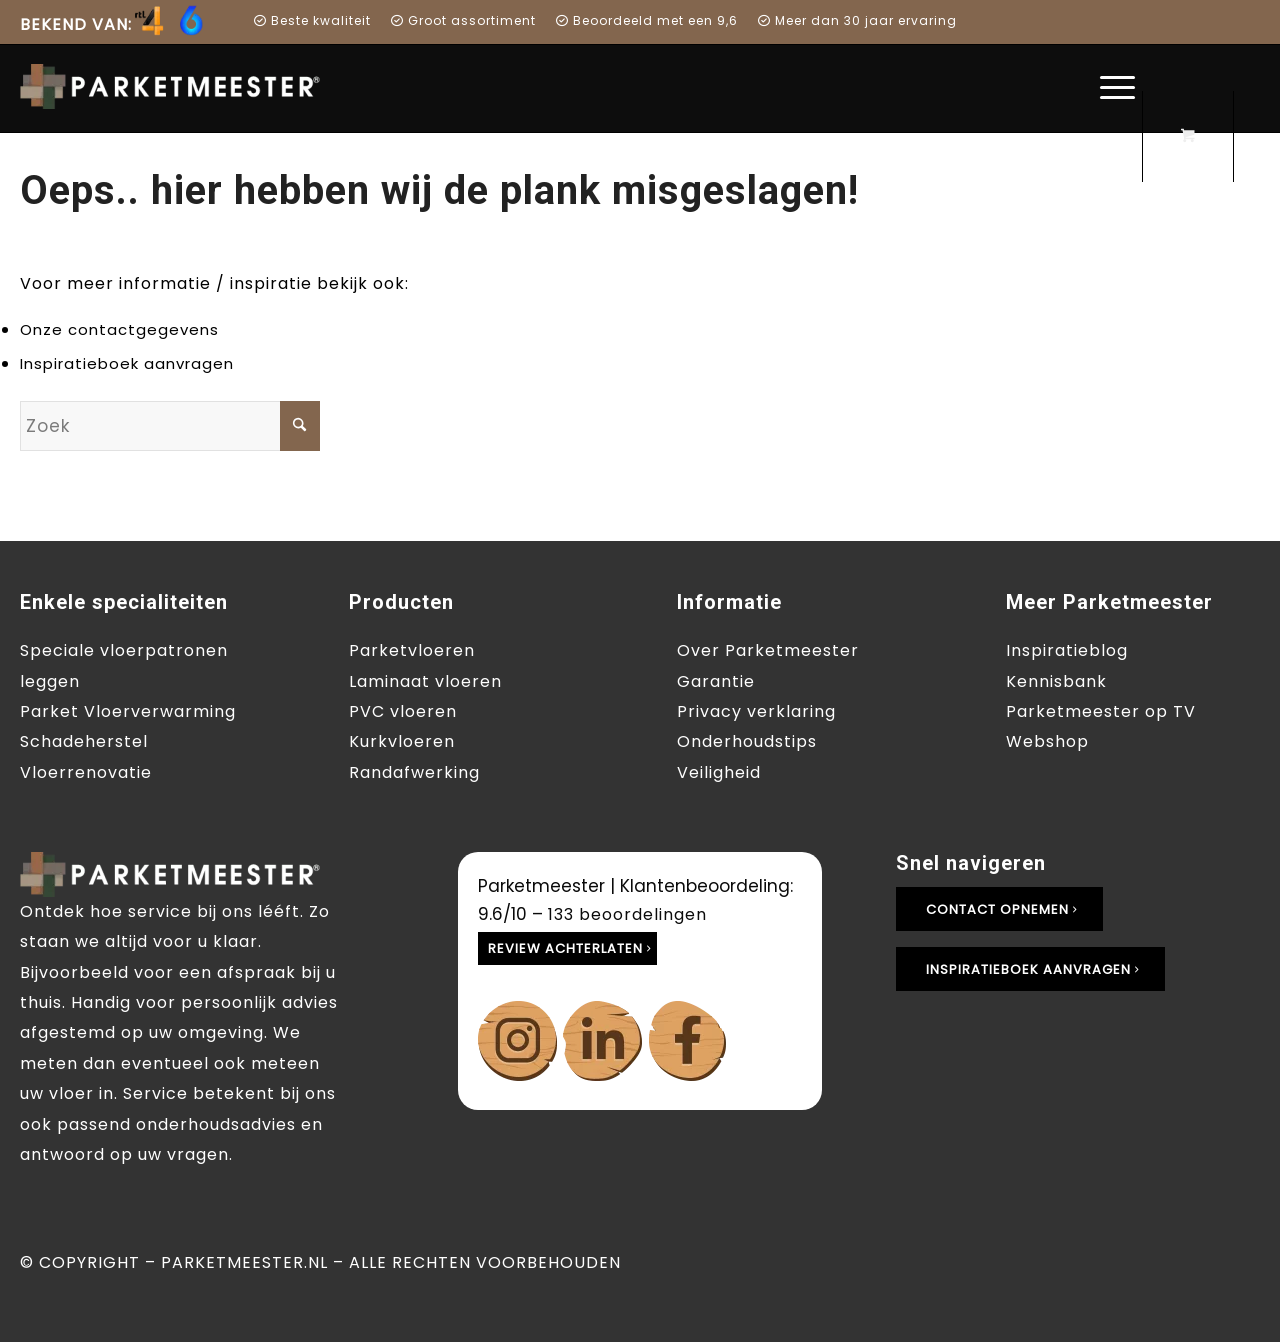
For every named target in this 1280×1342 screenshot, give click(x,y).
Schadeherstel (84, 741)
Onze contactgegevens (119, 329)
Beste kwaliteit (312, 20)
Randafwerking (414, 772)
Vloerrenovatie (86, 772)
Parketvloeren (412, 650)
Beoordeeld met (622, 20)
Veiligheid (719, 772)
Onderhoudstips (747, 741)
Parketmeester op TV (1101, 711)
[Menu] (1111, 88)
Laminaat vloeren (425, 681)
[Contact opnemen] (999, 909)
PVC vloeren (403, 711)
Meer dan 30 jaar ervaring (857, 20)
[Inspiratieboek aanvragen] (1030, 969)
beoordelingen (627, 914)
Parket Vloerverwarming (128, 711)
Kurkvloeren (402, 741)
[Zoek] (170, 426)
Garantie (716, 681)
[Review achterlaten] (567, 948)
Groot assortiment (463, 20)
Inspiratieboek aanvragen (127, 363)
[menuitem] (117, 28)
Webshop (1047, 741)
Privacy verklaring (756, 711)
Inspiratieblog (1067, 650)
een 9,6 (713, 20)
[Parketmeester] (180, 86)
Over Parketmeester (768, 650)
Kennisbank (1056, 681)
